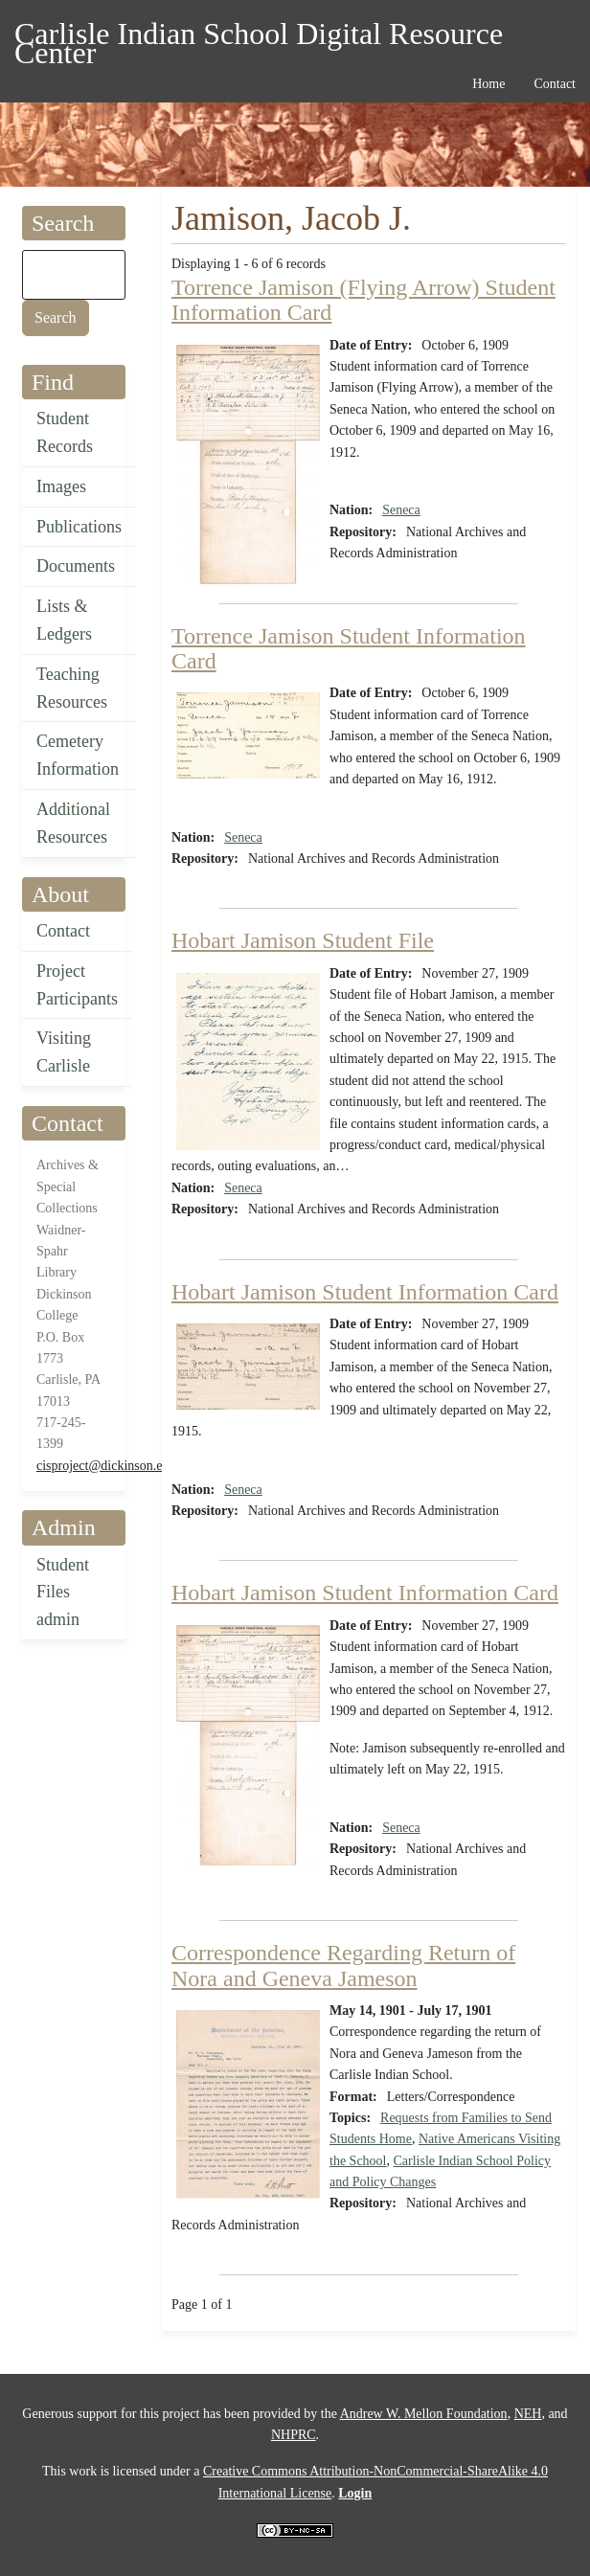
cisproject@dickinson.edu (105, 1465)
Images (61, 486)
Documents (75, 566)
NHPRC (293, 2435)
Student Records (64, 432)
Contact (63, 930)
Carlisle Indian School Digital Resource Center (258, 36)
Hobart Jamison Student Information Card (364, 1291)
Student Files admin (62, 1592)
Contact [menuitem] (554, 84)
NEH (528, 2414)
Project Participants (77, 984)
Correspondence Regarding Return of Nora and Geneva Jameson (343, 1965)
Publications (79, 526)
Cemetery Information (77, 755)
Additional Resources (73, 823)
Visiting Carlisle (63, 1051)
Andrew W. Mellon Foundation (424, 2414)
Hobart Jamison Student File (302, 940)
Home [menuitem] (488, 84)
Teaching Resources (71, 688)
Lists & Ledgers (64, 620)
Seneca (401, 510)
